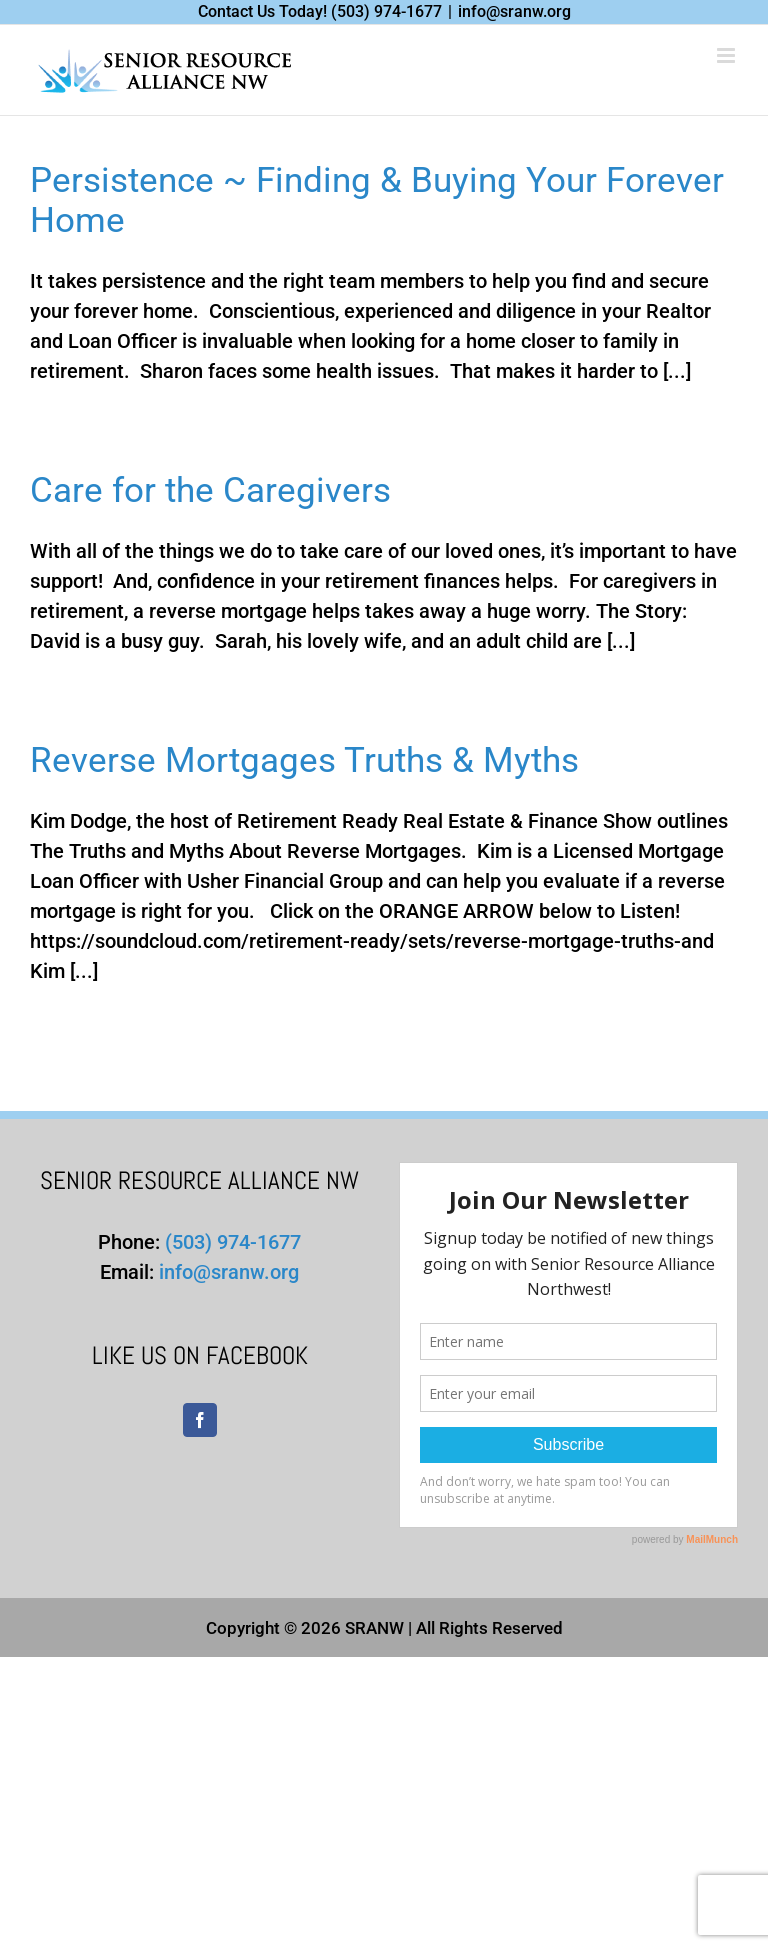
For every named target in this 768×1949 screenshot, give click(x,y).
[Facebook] (200, 1420)
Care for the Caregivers (210, 490)
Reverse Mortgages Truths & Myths (304, 760)
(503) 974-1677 (386, 11)
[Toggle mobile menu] (727, 55)
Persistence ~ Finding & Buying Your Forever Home (377, 200)
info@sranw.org (514, 11)
